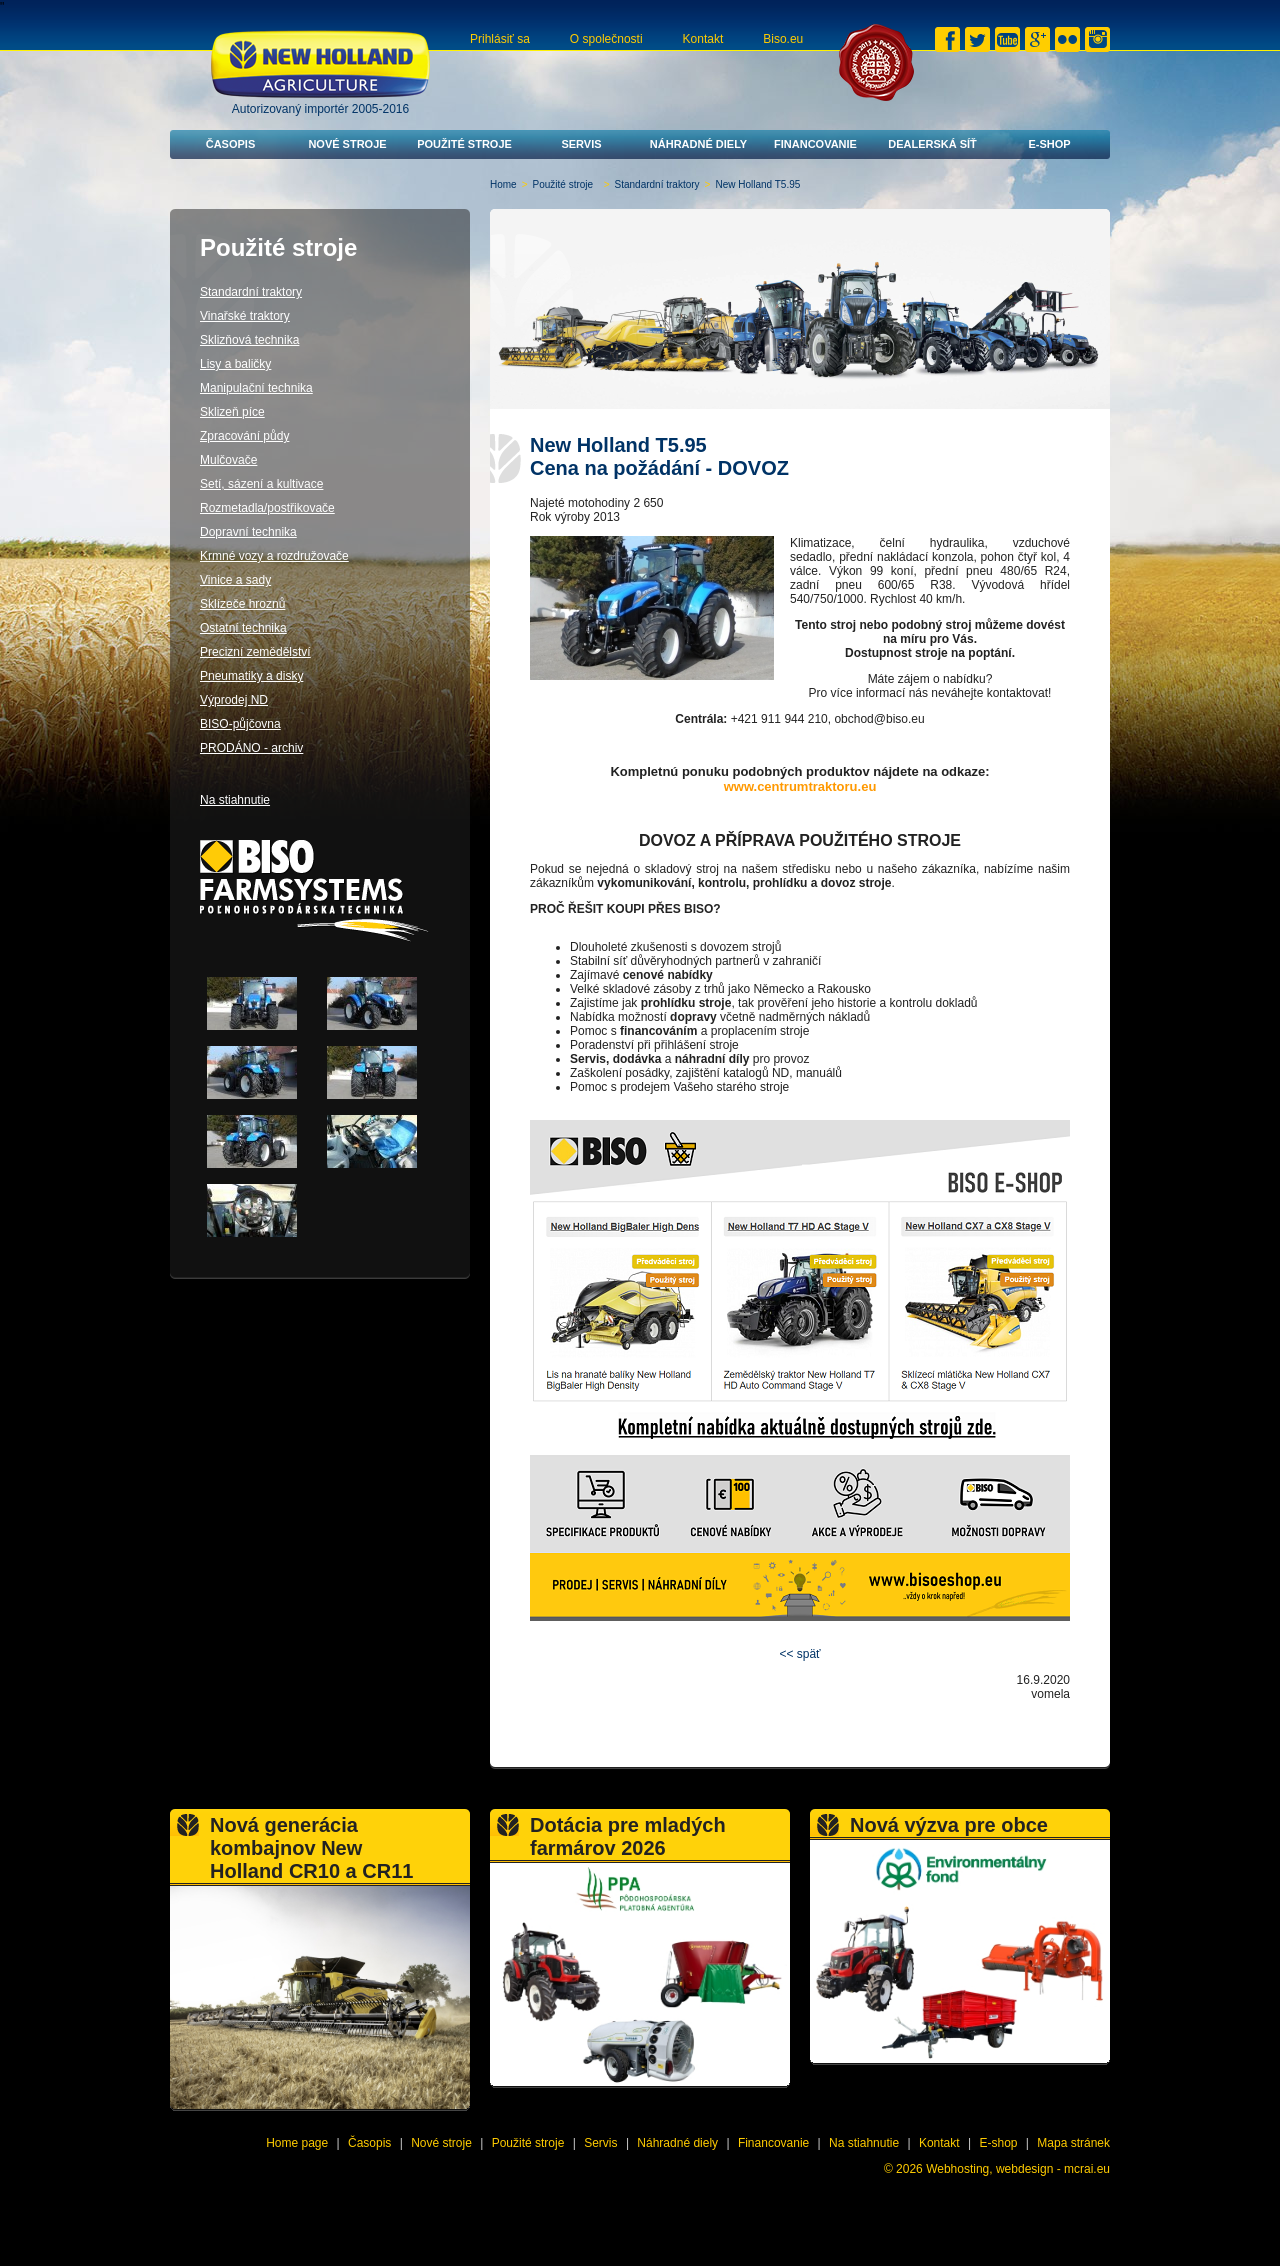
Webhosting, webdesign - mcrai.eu (1018, 2169)
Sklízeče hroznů (242, 604)
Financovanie (815, 144)
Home (503, 184)
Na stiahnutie (235, 800)
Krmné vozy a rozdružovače (274, 556)
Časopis (231, 144)
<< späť (799, 1654)
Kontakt (703, 39)
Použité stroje (464, 144)
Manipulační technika (256, 388)
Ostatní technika (243, 628)
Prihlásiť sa (500, 39)
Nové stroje (347, 144)
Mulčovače (228, 460)
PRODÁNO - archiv (251, 748)
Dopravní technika (248, 532)
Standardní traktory (657, 184)
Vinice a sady (235, 580)
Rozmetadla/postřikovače (267, 508)
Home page (297, 2143)
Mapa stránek (1073, 2143)
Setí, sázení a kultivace (261, 484)
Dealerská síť (932, 144)
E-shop (1049, 144)
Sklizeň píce (232, 412)
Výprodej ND (234, 700)
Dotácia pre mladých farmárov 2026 (628, 1836)
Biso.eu (783, 39)
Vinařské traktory (245, 316)
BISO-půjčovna (240, 724)
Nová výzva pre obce (949, 1825)
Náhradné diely (698, 144)
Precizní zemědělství (255, 652)
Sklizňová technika (249, 340)
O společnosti (606, 39)
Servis (581, 144)
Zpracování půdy (244, 436)
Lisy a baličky (235, 364)
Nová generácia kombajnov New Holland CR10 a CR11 (311, 1848)
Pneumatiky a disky (251, 676)
